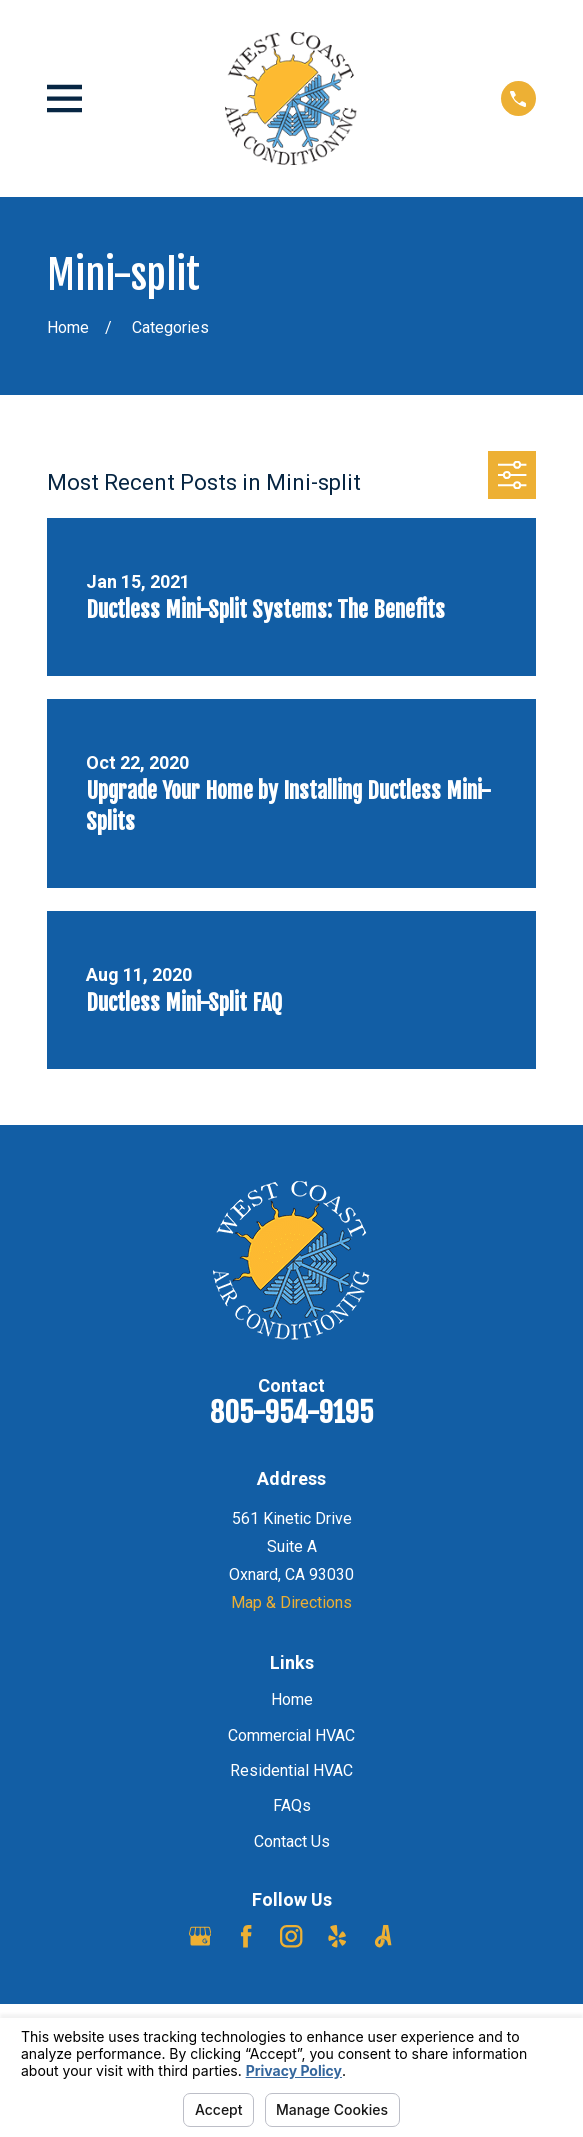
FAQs (292, 1805)
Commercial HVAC (291, 1735)
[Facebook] (246, 1936)
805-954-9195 (291, 1412)
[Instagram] (291, 1936)
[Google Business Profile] (200, 1936)
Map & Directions (291, 1602)
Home (292, 1699)
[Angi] (383, 1936)
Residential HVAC (291, 1770)
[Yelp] (337, 1936)
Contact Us (292, 1841)
